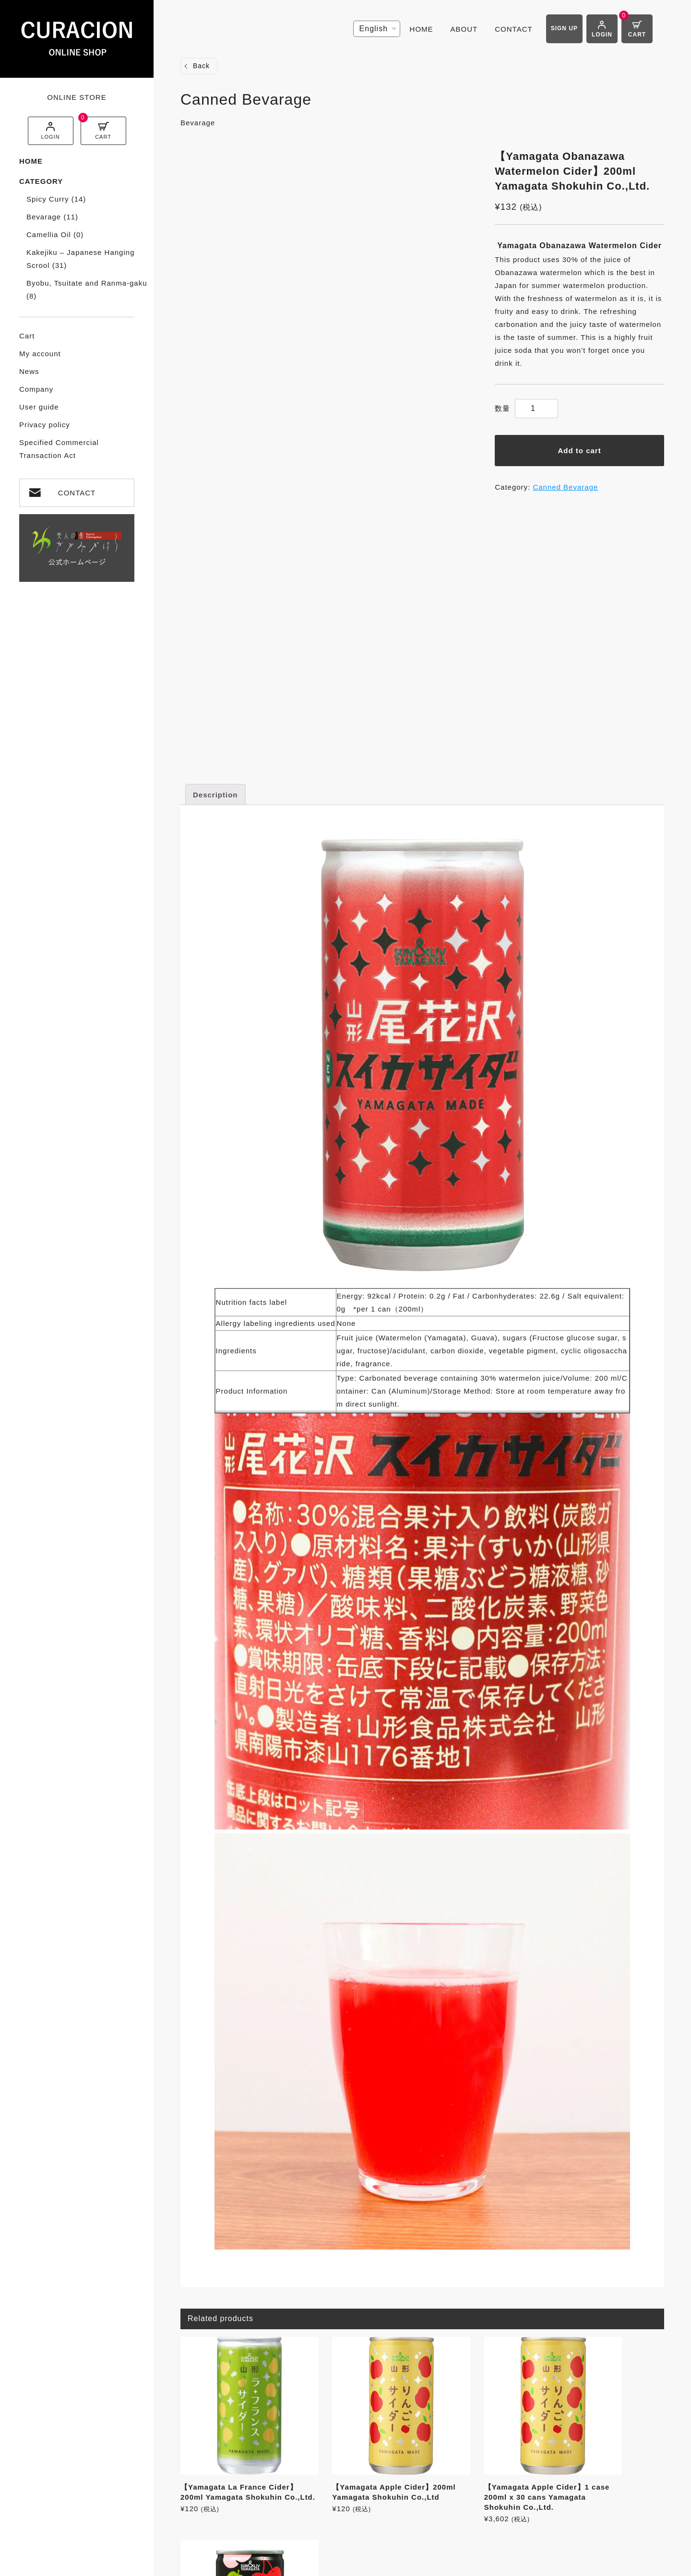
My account (40, 353)
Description (215, 795)
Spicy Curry (56, 199)
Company (36, 389)
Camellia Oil (54, 234)
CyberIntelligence (437, 2564)
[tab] (215, 794)
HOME (31, 161)
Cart (27, 336)
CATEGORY (41, 181)
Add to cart (579, 450)
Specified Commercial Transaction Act (59, 448)
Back (201, 66)
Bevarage (52, 217)
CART (103, 137)
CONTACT (76, 493)
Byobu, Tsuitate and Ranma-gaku (86, 289)
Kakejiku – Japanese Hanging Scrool (80, 258)
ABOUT (464, 29)
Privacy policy (44, 425)
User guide (39, 407)
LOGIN (50, 137)
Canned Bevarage (565, 487)
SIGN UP (564, 28)
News (29, 371)
